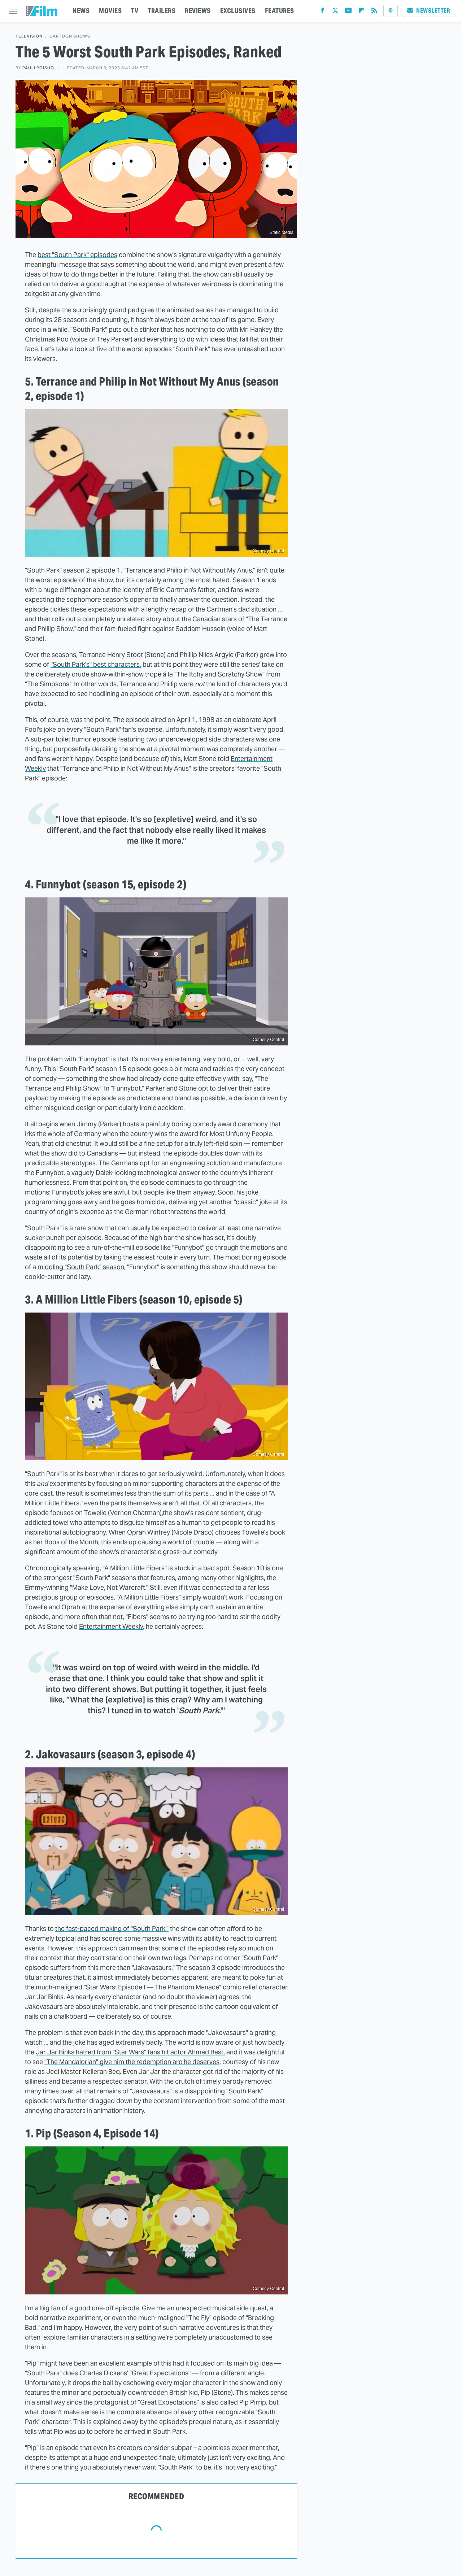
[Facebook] (322, 12)
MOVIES (110, 10)
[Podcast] (390, 11)
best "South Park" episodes (77, 255)
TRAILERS (161, 10)
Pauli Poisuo (38, 67)
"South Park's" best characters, (96, 664)
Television (29, 36)
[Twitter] (335, 12)
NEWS (81, 10)
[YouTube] (348, 12)
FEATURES (279, 10)
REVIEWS (198, 10)
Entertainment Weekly (111, 1626)
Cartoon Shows (69, 36)
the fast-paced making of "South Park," (112, 1928)
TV (134, 10)
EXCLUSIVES (238, 10)
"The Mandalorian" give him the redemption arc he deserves (131, 2062)
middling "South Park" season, (82, 1267)
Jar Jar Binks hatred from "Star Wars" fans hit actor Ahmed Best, (130, 2052)
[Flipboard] (361, 12)
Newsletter (428, 10)
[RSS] (374, 12)
